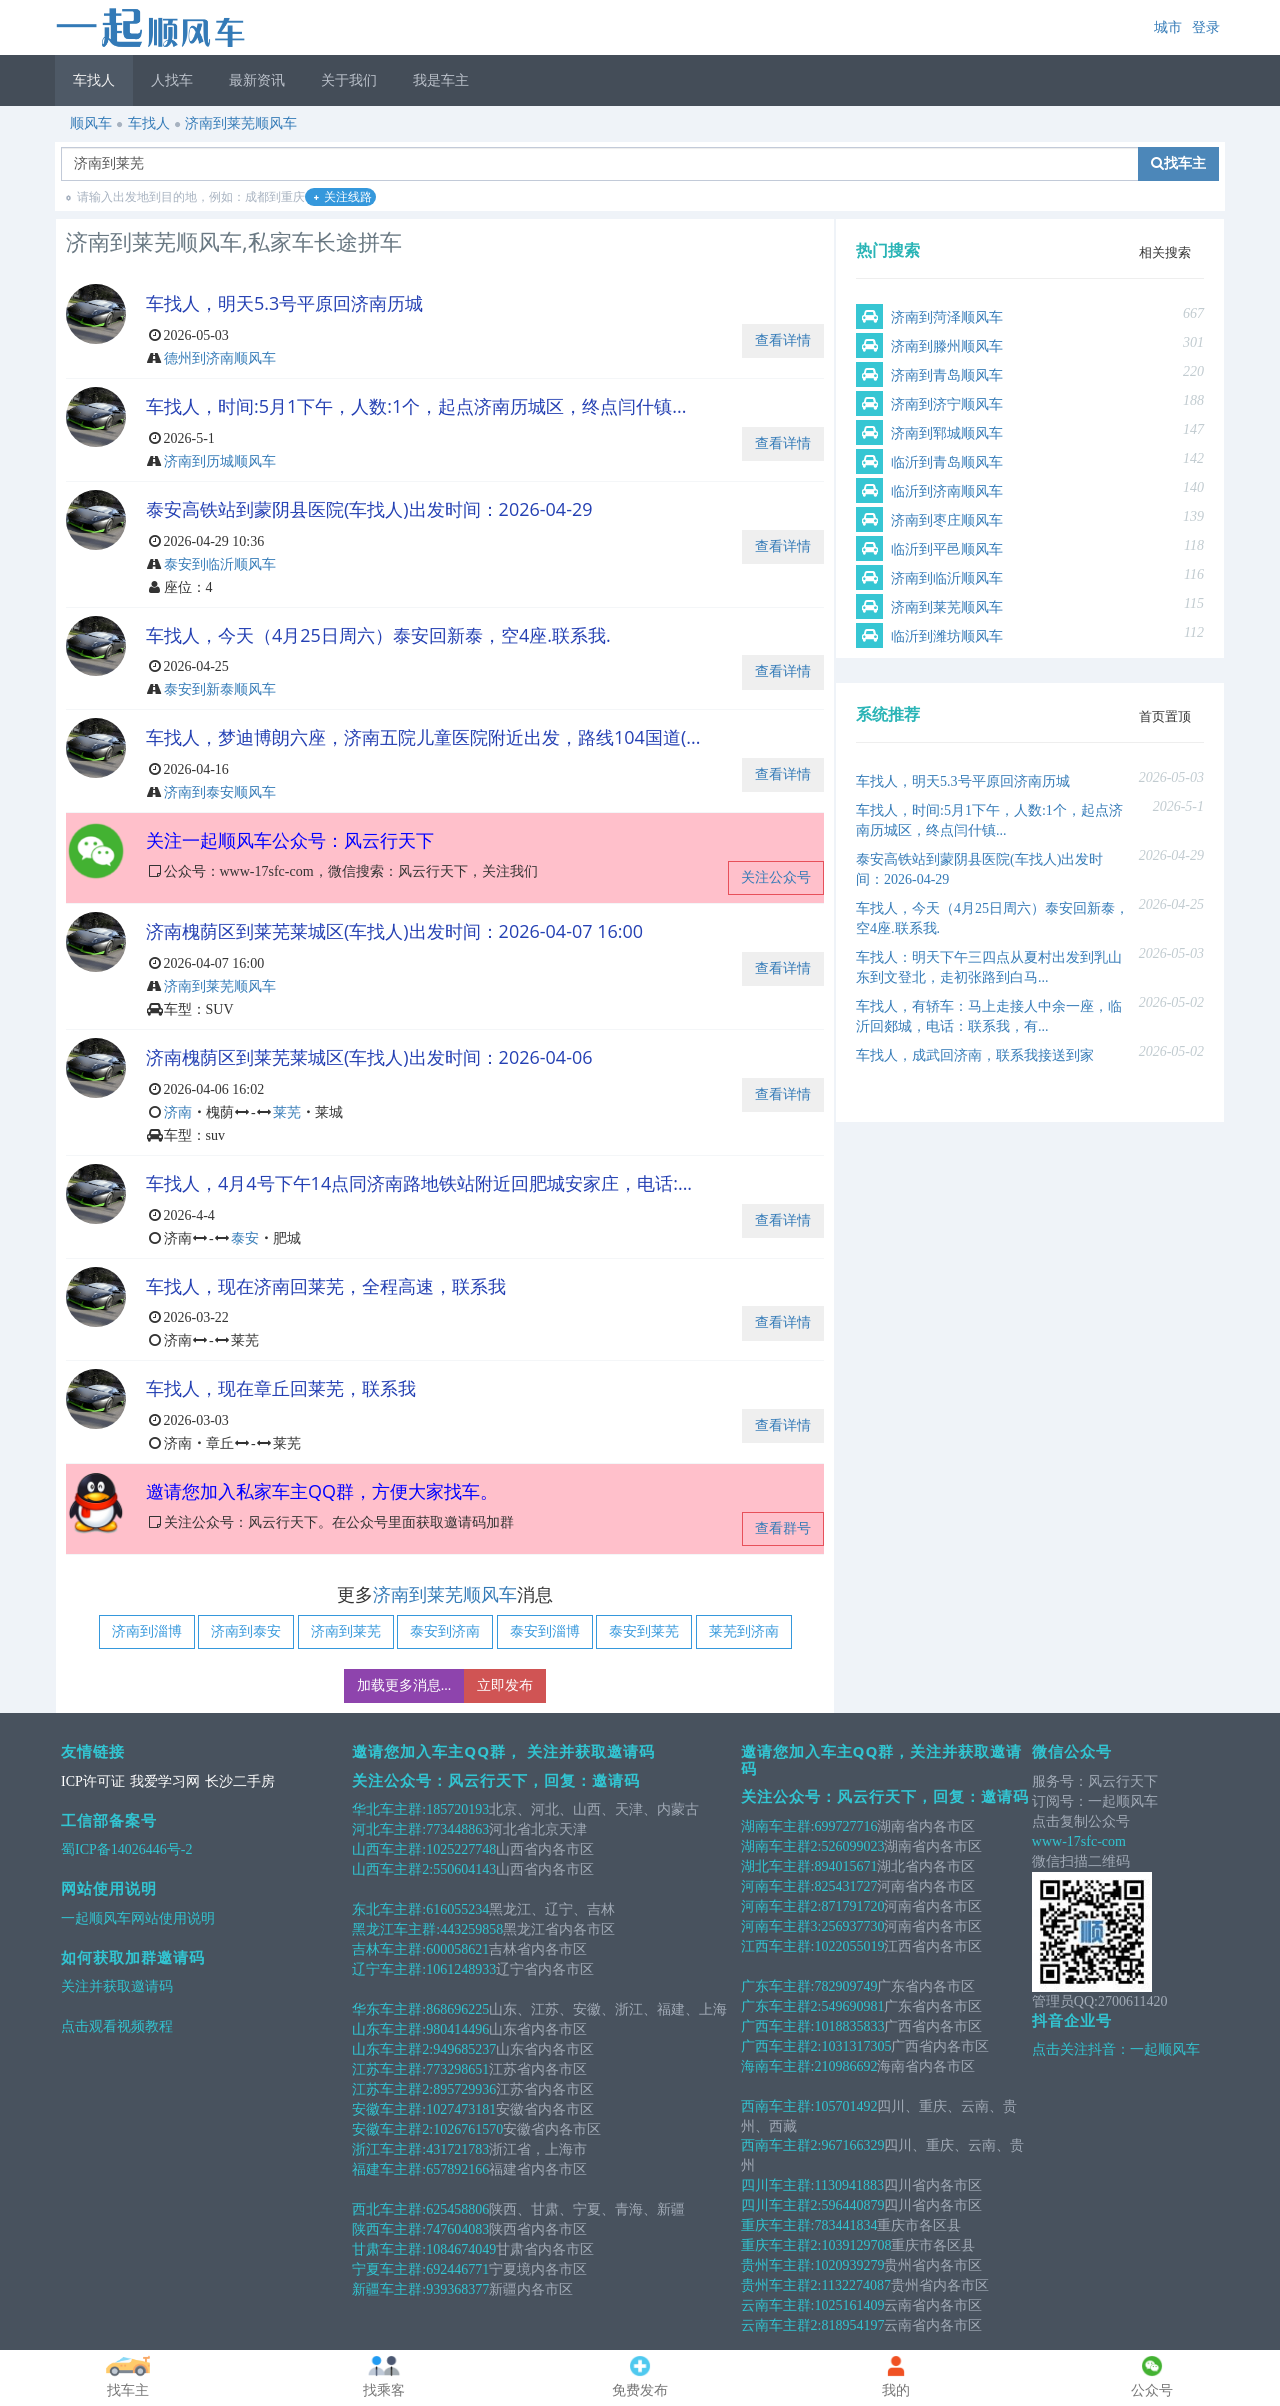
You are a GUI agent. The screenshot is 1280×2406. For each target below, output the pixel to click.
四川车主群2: (781, 2205)
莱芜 (287, 1112)
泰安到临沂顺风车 (220, 564)
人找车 (172, 80)
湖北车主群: (778, 1866)
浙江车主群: (389, 2149)
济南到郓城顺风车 (947, 433)
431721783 (457, 2149)
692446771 (457, 2269)
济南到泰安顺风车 (220, 792)
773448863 (457, 1829)
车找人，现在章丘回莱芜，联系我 (281, 1388)
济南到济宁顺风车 (947, 404)
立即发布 (505, 1685)
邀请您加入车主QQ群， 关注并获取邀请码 (503, 1751)
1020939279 (849, 2265)
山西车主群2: (392, 1869)
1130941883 (848, 2185)
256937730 (852, 1926)
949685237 (464, 2049)
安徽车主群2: (392, 2129)
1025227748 (461, 1849)
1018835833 (849, 2026)
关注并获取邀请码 (117, 1986)
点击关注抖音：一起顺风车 (1116, 2049)
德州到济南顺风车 (220, 358)
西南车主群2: (781, 2145)
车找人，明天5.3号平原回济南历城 (284, 303)
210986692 (845, 2066)
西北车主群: (389, 2209)
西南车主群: (778, 2106)
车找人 (94, 80)
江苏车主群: (389, 2069)
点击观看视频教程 (117, 2026)
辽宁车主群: (389, 1969)
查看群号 (783, 1528)
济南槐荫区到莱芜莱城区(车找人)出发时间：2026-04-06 (369, 1057)
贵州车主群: (778, 2265)
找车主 (1178, 163)
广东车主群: (778, 1986)
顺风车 (91, 123)
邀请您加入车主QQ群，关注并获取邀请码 (882, 1759)
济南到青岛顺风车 (947, 375)
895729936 (464, 2089)
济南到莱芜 (346, 1631)
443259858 (471, 1929)
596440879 (852, 2205)
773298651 (457, 2069)
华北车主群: (389, 1809)
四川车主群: (778, 2185)
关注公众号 (776, 877)
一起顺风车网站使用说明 (138, 1918)
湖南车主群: (778, 1826)
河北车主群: (389, 1829)
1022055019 (849, 1946)
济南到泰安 (246, 1631)
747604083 (457, 2229)
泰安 (245, 1238)
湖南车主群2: (781, 1846)
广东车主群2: (781, 2006)
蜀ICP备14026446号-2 (126, 1849)
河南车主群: (778, 1886)
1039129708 (856, 2245)
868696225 (457, 2009)
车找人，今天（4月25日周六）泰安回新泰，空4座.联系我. (378, 635)
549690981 (852, 2006)
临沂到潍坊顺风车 (947, 636)
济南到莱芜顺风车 (241, 123)
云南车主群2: (781, 2325)
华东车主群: (389, 2009)
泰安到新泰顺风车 (220, 689)
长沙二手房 (240, 1781)
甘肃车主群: (389, 2249)
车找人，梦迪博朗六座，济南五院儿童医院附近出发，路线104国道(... (423, 737)
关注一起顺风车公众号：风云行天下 (290, 840)
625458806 (457, 2209)
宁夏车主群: (389, 2269)
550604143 (464, 1869)
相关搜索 (1165, 252)
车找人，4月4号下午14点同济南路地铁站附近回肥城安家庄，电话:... (419, 1183)
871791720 (852, 1906)
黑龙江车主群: (396, 1929)
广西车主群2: (781, 2046)
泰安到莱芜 (644, 1631)
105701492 (845, 2106)
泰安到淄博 (545, 1631)
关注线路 (343, 197)
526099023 (852, 1846)
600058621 (457, 1949)
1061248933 (461, 1969)
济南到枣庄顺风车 (947, 520)
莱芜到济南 (744, 1631)
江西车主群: (778, 1946)
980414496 (457, 2029)
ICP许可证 (93, 1781)
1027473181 (461, 2109)
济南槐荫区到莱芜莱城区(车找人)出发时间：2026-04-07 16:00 (394, 931)
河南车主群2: (781, 1906)
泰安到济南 (445, 1631)
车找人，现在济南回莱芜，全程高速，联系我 (326, 1286)
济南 (178, 1112)
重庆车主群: (778, 2225)
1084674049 (461, 2249)
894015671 (845, 1866)
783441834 (845, 2225)
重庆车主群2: (781, 2245)
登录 (1206, 27)
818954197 (852, 2325)
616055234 (457, 1909)
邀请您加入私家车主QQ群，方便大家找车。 (322, 1491)
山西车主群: (389, 1849)
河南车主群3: (781, 1926)
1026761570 (468, 2129)
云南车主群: (778, 2305)
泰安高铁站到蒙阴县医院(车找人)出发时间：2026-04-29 (369, 509)
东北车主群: (389, 1909)
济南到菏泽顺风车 (947, 317)
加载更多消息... (404, 1685)
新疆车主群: (389, 2289)
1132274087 (855, 2285)
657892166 (457, 2169)
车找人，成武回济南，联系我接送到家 (975, 1055)
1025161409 (849, 2305)
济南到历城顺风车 (220, 461)
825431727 (845, 1886)
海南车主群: (778, 2066)
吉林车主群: (389, 1949)
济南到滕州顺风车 (947, 346)
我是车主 (441, 80)
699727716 (845, 1826)
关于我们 (349, 80)
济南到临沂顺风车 (947, 578)
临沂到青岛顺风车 (947, 462)
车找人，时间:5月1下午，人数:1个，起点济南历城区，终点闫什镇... (416, 406)
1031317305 (856, 2046)
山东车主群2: (392, 2049)
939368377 (457, 2289)
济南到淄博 (147, 1631)
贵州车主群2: (781, 2285)
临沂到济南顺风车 (947, 491)
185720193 (457, 1809)
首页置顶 (1165, 716)
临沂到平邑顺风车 (947, 549)
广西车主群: (778, 2026)
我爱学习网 (165, 1781)
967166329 (852, 2145)
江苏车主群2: (392, 2089)
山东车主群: (389, 2029)
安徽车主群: (389, 2109)
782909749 (845, 1986)
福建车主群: (389, 2169)
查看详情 (783, 340)
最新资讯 (257, 80)
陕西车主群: (389, 2229)
